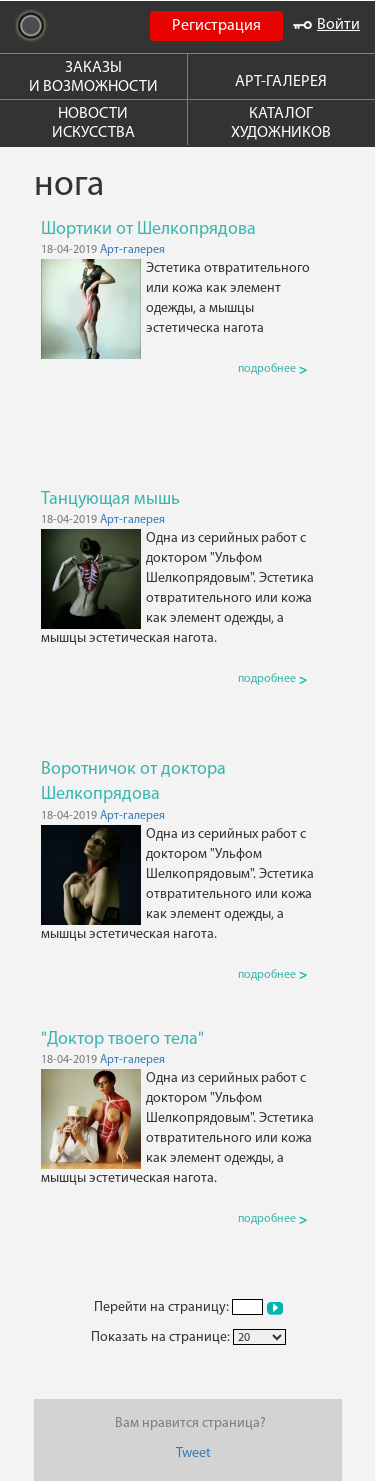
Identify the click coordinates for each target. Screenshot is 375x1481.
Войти (326, 25)
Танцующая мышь (110, 499)
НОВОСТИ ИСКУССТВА (93, 123)
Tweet (193, 1453)
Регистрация (216, 26)
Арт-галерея (132, 250)
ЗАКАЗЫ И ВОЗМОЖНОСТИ (93, 77)
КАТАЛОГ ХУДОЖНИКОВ (281, 123)
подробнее (272, 369)
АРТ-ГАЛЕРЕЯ (281, 82)
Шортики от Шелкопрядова (148, 229)
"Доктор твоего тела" (122, 1039)
